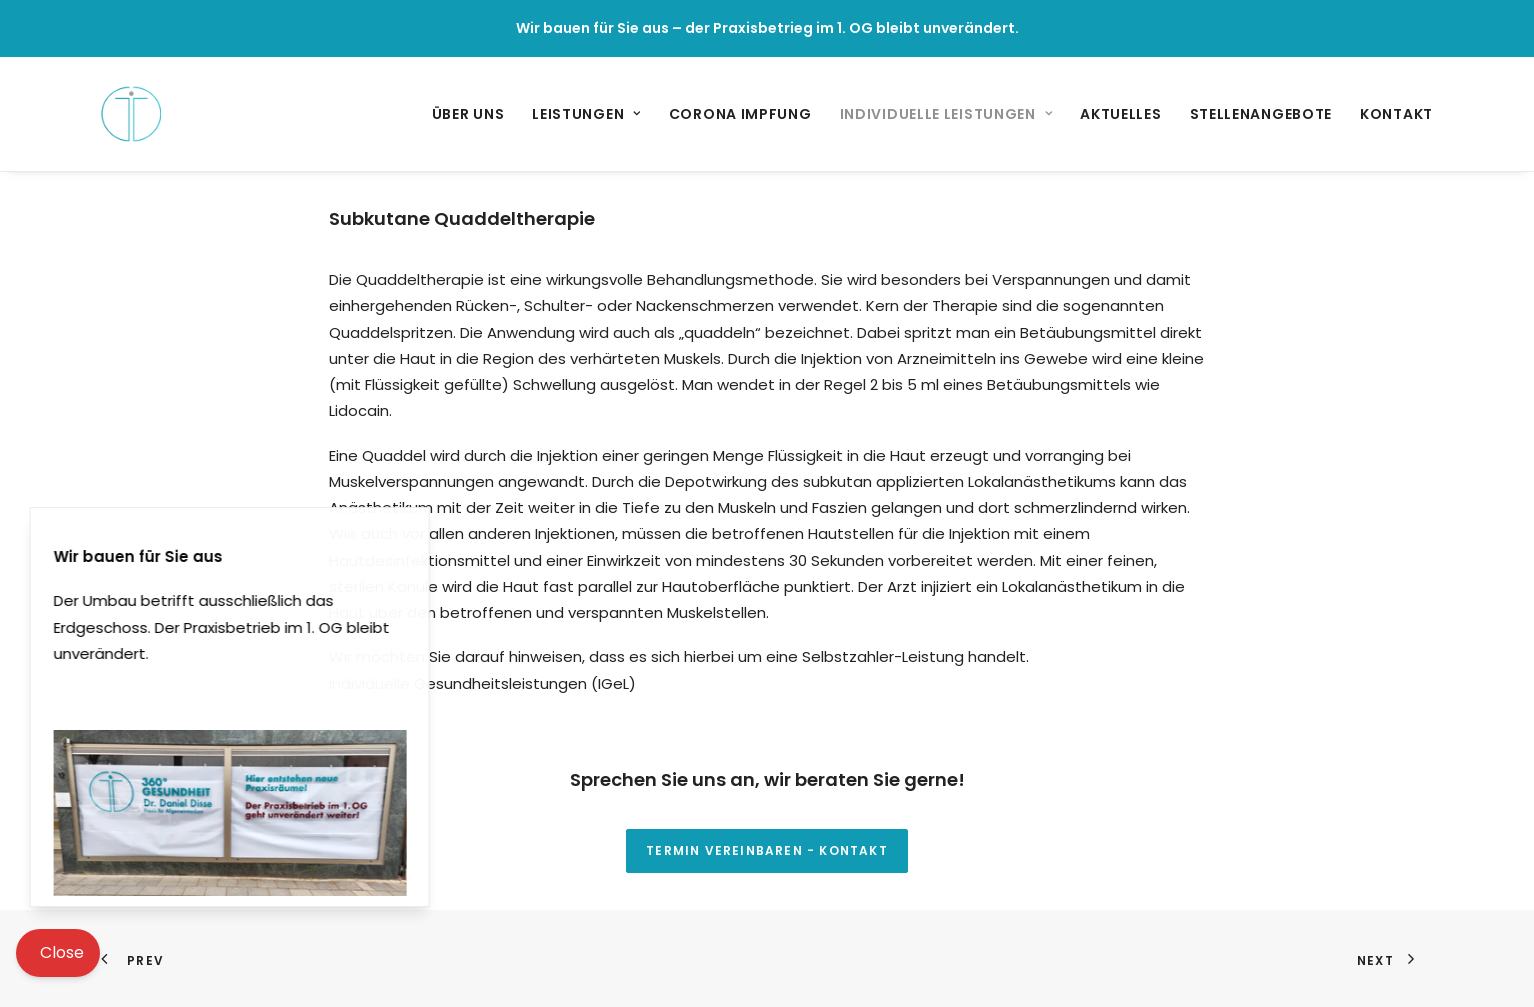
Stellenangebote (1261, 114)
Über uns (468, 114)
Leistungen (586, 114)
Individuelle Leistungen (946, 114)
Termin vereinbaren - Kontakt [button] (767, 850)
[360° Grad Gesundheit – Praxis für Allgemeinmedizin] (131, 114)
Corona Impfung (740, 114)
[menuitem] (475, 114)
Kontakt (1396, 114)
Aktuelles (1120, 114)
